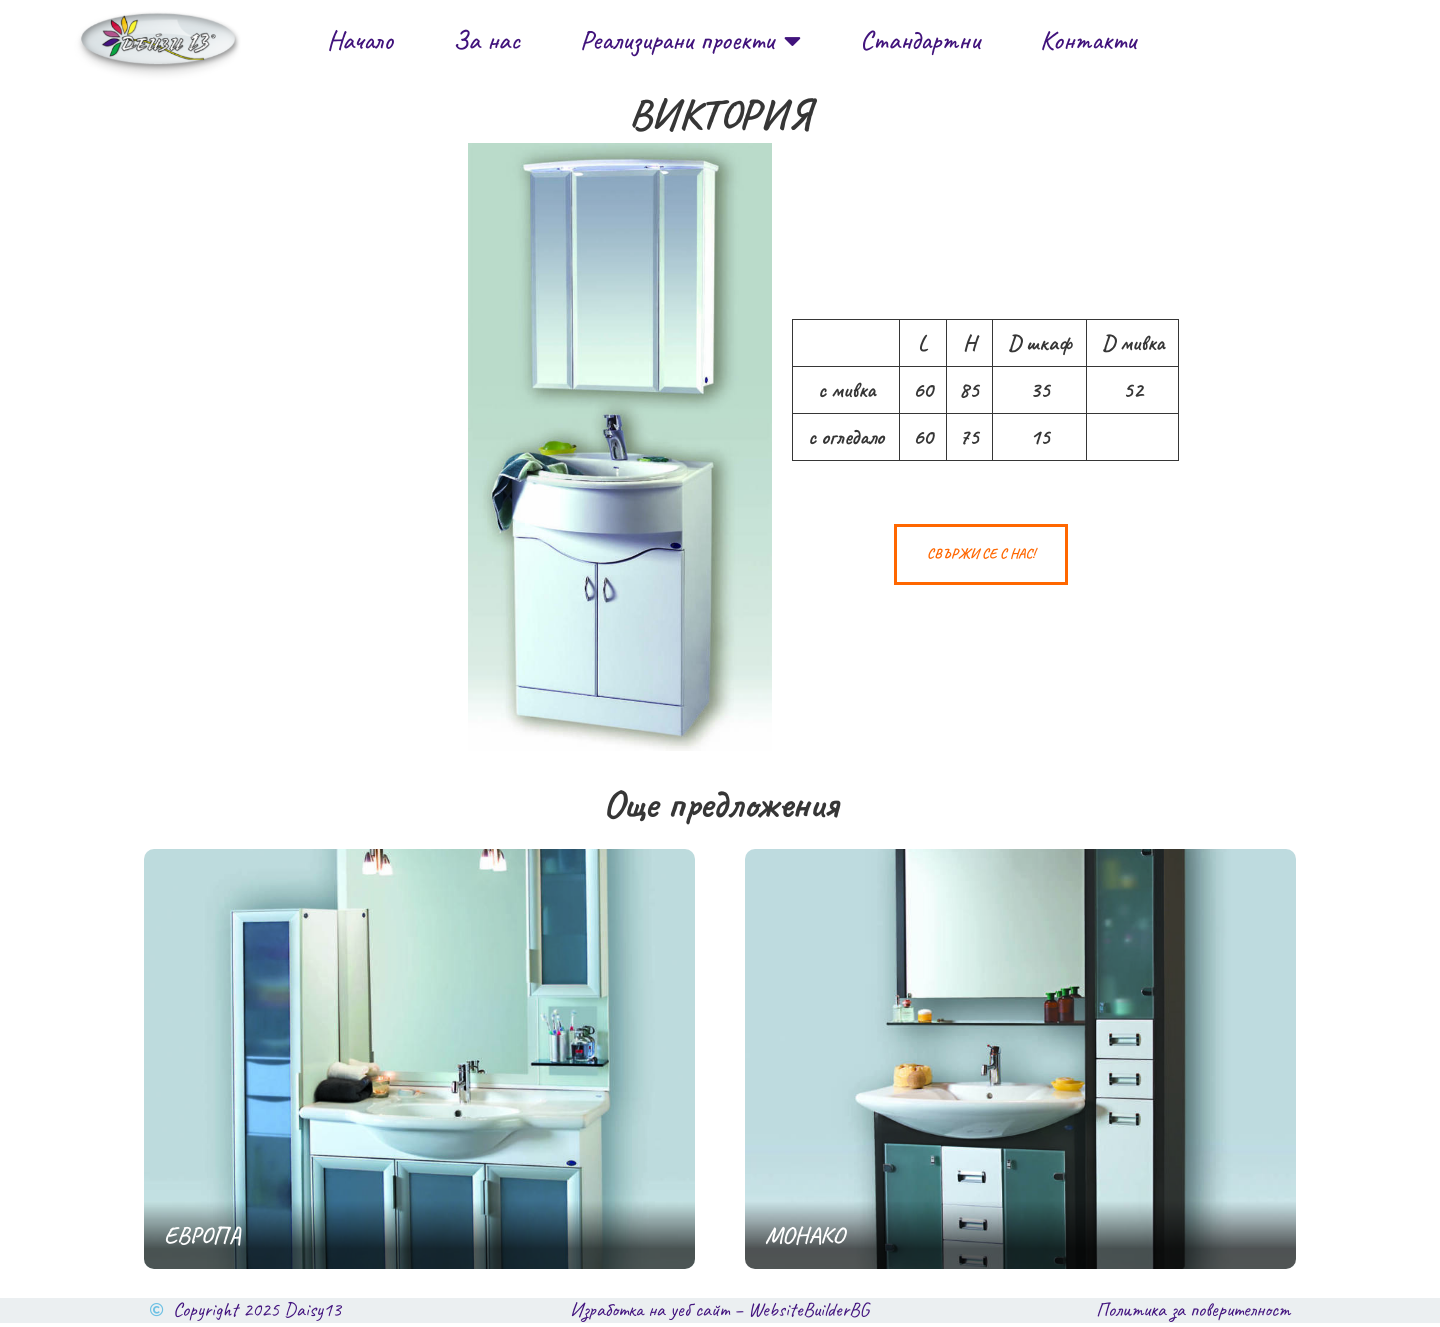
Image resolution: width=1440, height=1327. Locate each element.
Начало (360, 40)
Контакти (1088, 40)
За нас (486, 40)
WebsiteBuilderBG (808, 1314)
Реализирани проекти (690, 40)
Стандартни (920, 40)
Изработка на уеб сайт (649, 1314)
